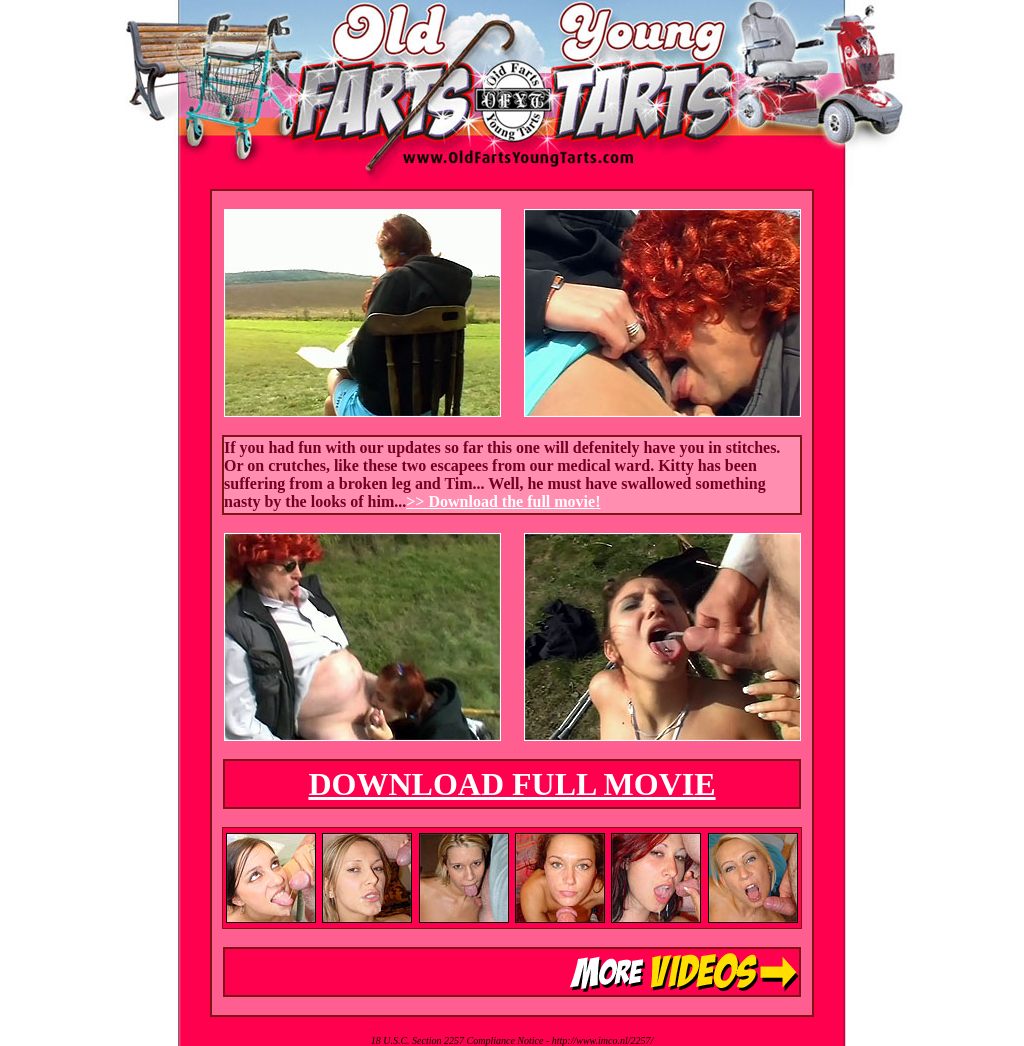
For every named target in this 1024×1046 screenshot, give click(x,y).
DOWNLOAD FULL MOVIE (511, 784)
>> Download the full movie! (503, 501)
